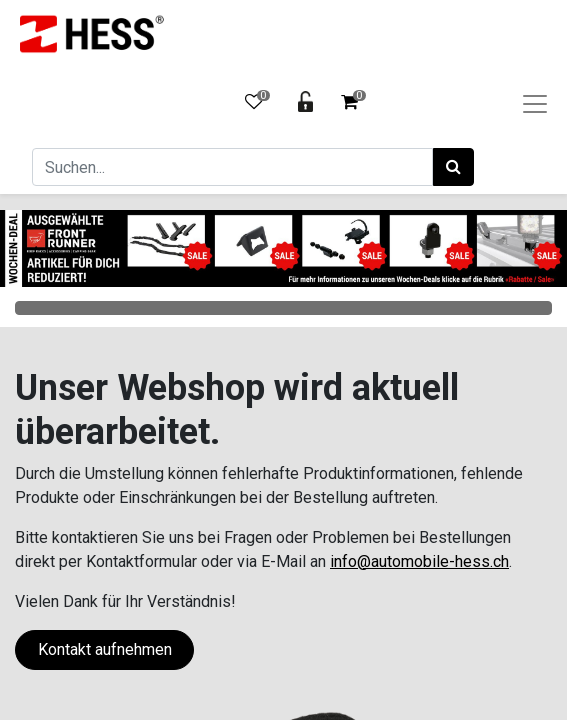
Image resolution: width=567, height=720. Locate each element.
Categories (283, 308)
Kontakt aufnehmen (105, 649)
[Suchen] (453, 167)
